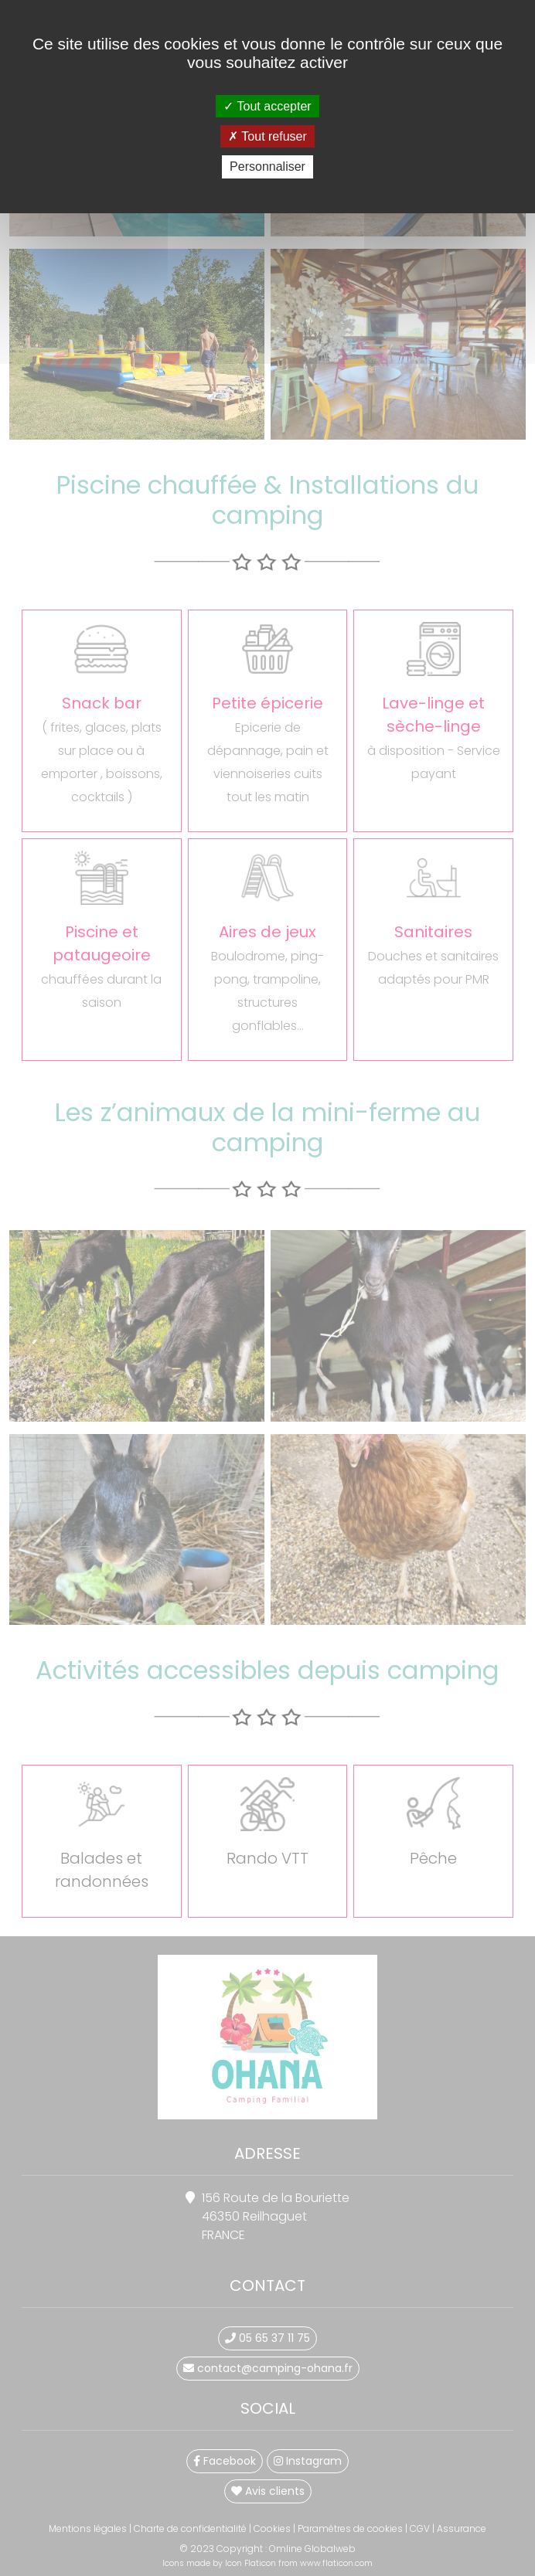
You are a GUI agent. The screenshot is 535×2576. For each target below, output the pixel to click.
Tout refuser (267, 136)
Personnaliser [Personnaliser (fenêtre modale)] (267, 166)
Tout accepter (267, 106)
